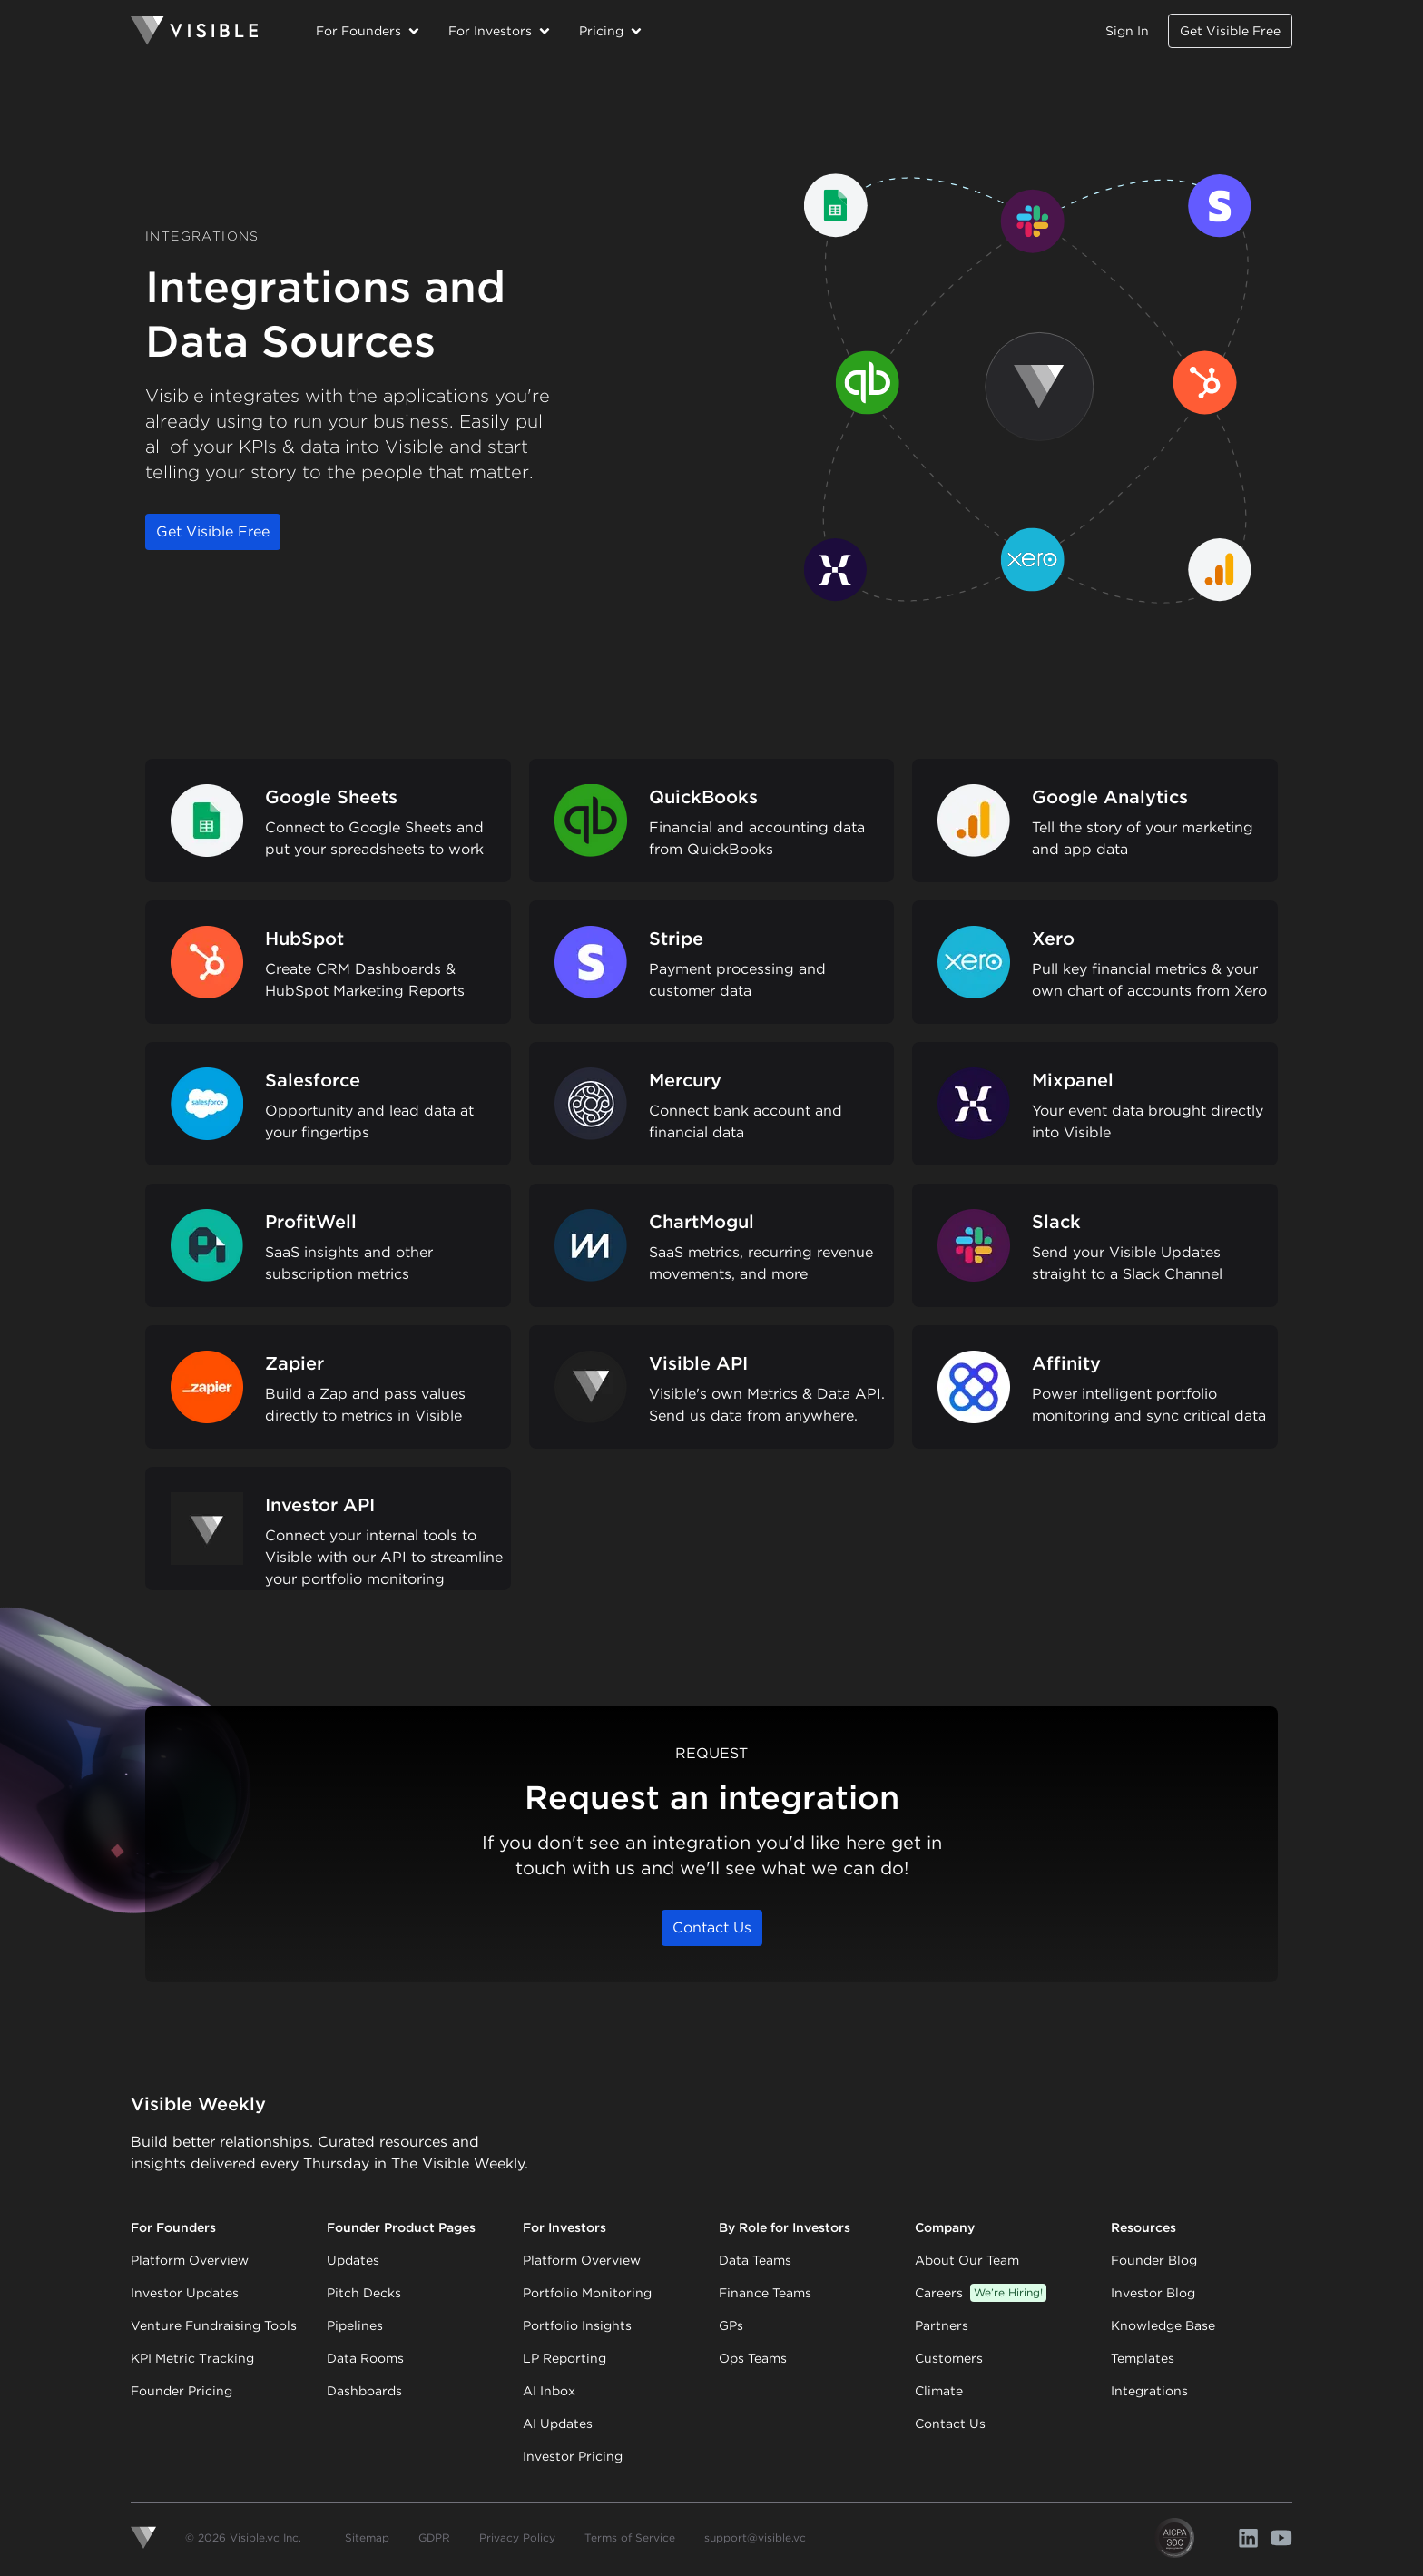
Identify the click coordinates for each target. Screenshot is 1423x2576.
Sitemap (367, 2537)
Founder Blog (1154, 2260)
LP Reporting (564, 2358)
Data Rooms (365, 2358)
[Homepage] (194, 31)
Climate (939, 2391)
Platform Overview (190, 2260)
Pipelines (355, 2325)
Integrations (1149, 2391)
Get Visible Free (1230, 31)
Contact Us (711, 1927)
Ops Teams (753, 2358)
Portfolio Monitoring (587, 2293)
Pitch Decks (364, 2293)
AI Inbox (549, 2391)
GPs (731, 2325)
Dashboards (364, 2391)
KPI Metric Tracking (192, 2358)
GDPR (434, 2537)
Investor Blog (1153, 2293)
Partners (941, 2325)
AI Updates (558, 2423)
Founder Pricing (181, 2391)
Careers (980, 2293)
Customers (949, 2358)
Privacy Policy (517, 2537)
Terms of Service (629, 2537)
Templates (1142, 2358)
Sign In (1127, 31)
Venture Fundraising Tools (214, 2325)
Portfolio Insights (577, 2325)
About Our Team (967, 2260)
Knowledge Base (1163, 2325)
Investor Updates (185, 2293)
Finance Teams (765, 2293)
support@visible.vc (755, 2537)
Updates (353, 2260)
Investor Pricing (573, 2456)
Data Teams (755, 2260)
